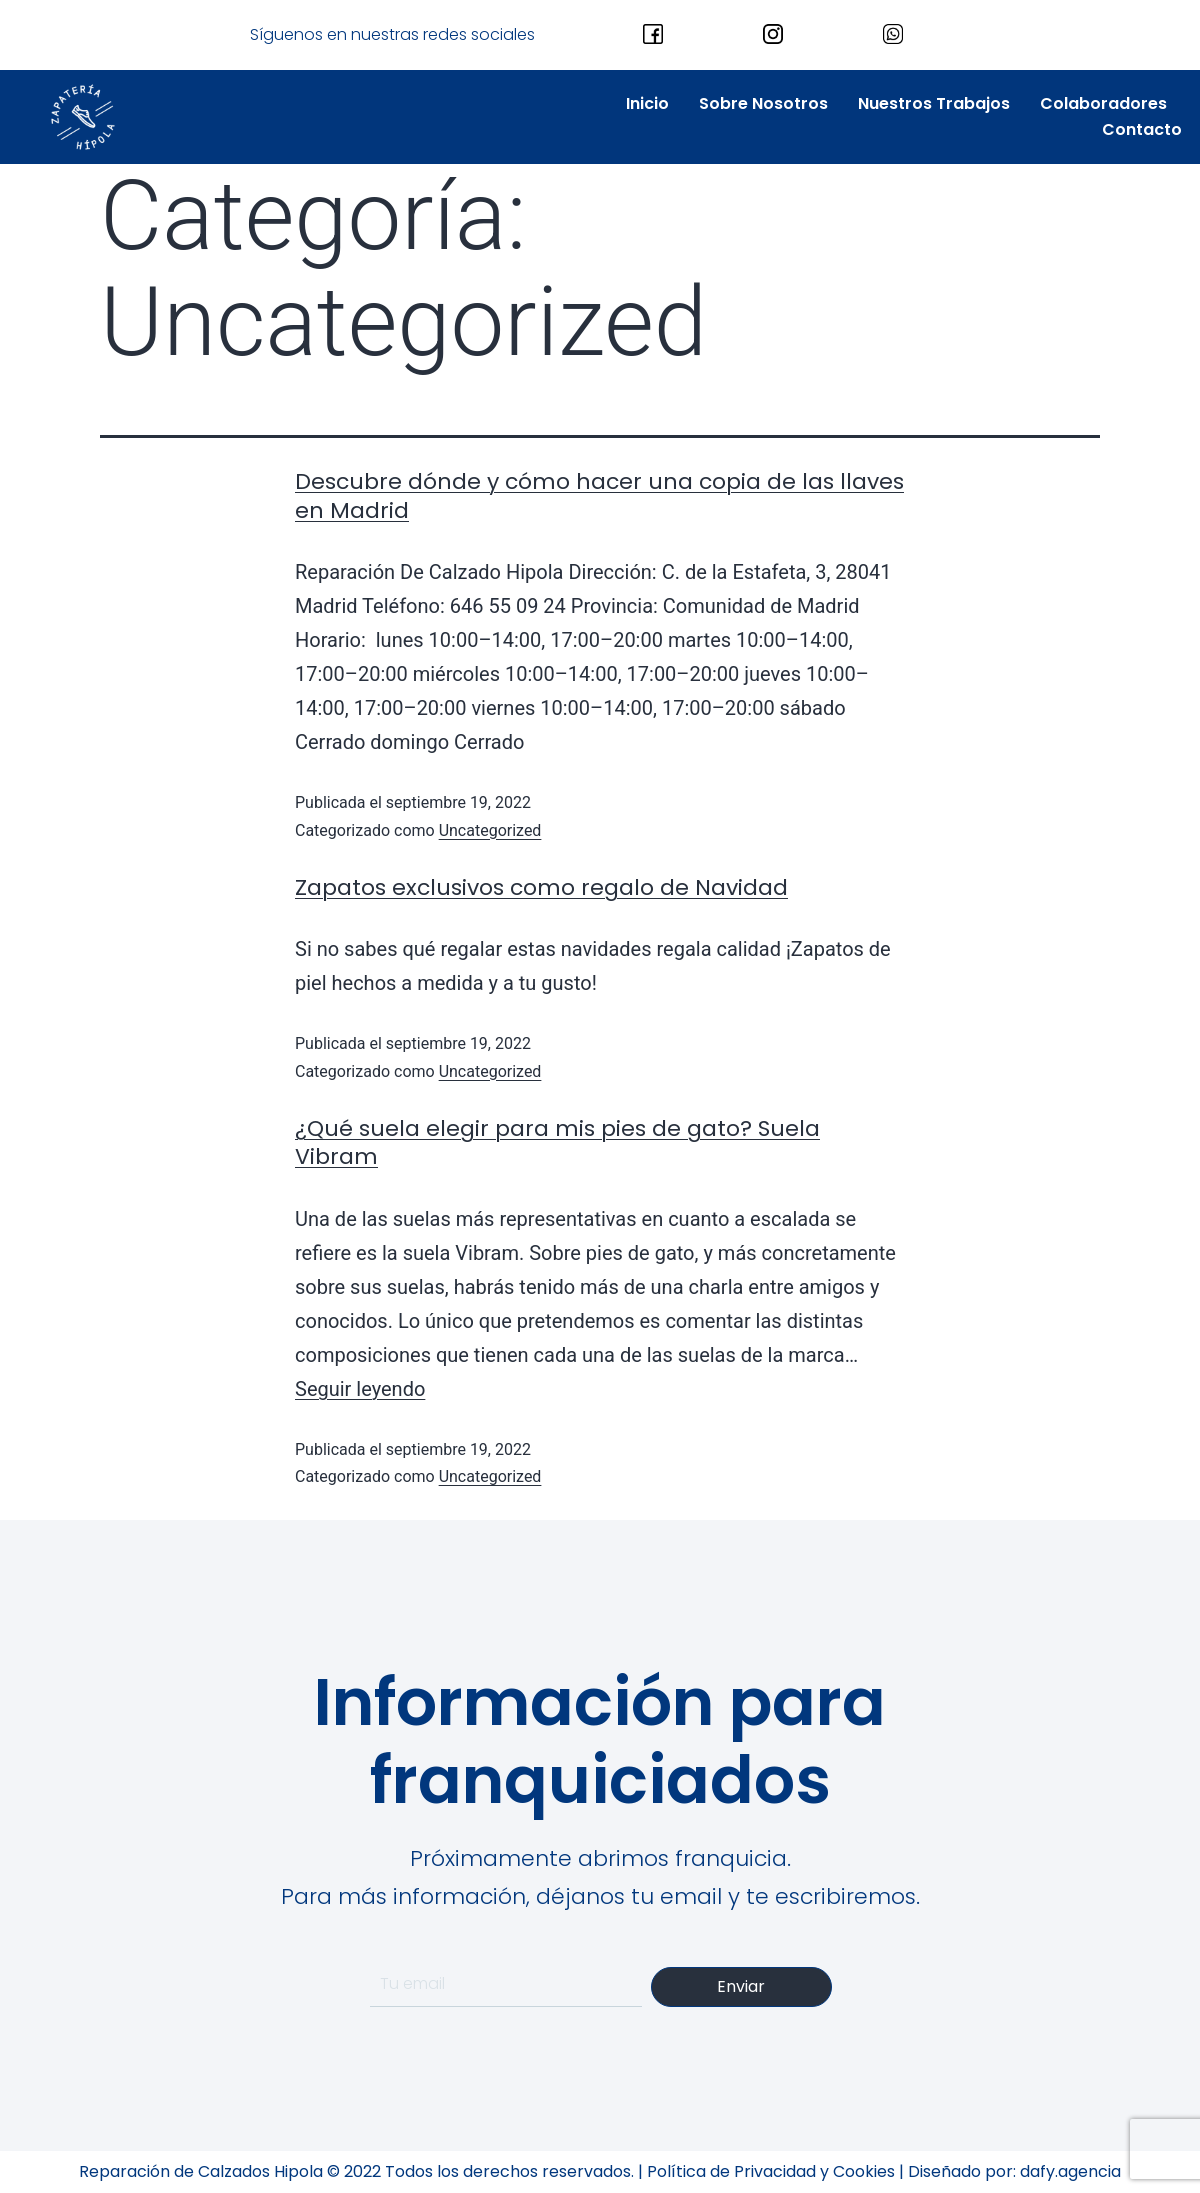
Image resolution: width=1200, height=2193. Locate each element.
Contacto (1142, 129)
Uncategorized (490, 830)
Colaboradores (1103, 103)
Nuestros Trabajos (934, 103)
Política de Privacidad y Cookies (771, 2171)
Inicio (647, 103)
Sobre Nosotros (763, 103)
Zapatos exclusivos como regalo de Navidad (541, 887)
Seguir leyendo (360, 1389)
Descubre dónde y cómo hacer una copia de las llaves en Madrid (599, 496)
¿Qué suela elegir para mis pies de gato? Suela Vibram (557, 1143)
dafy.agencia (1070, 2171)
